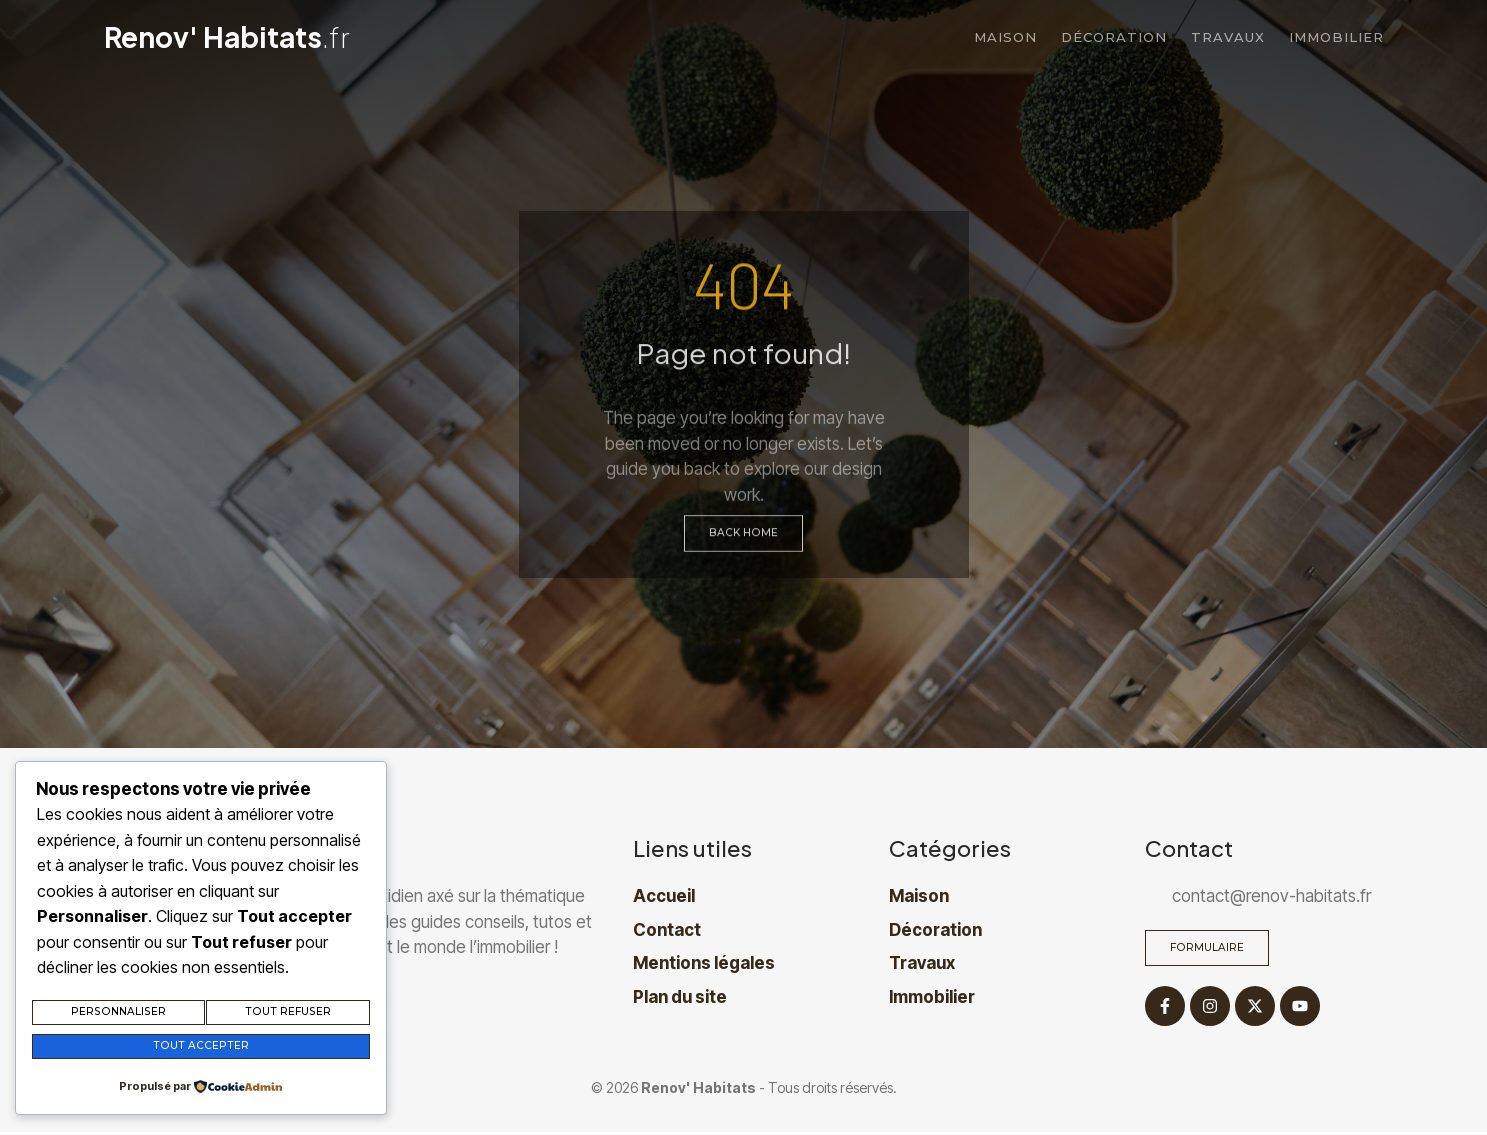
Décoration (1114, 37)
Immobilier (1336, 37)
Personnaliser (117, 1016)
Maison (1005, 37)
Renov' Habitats (227, 36)
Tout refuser (288, 1016)
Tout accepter (200, 1047)
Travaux (1228, 37)
